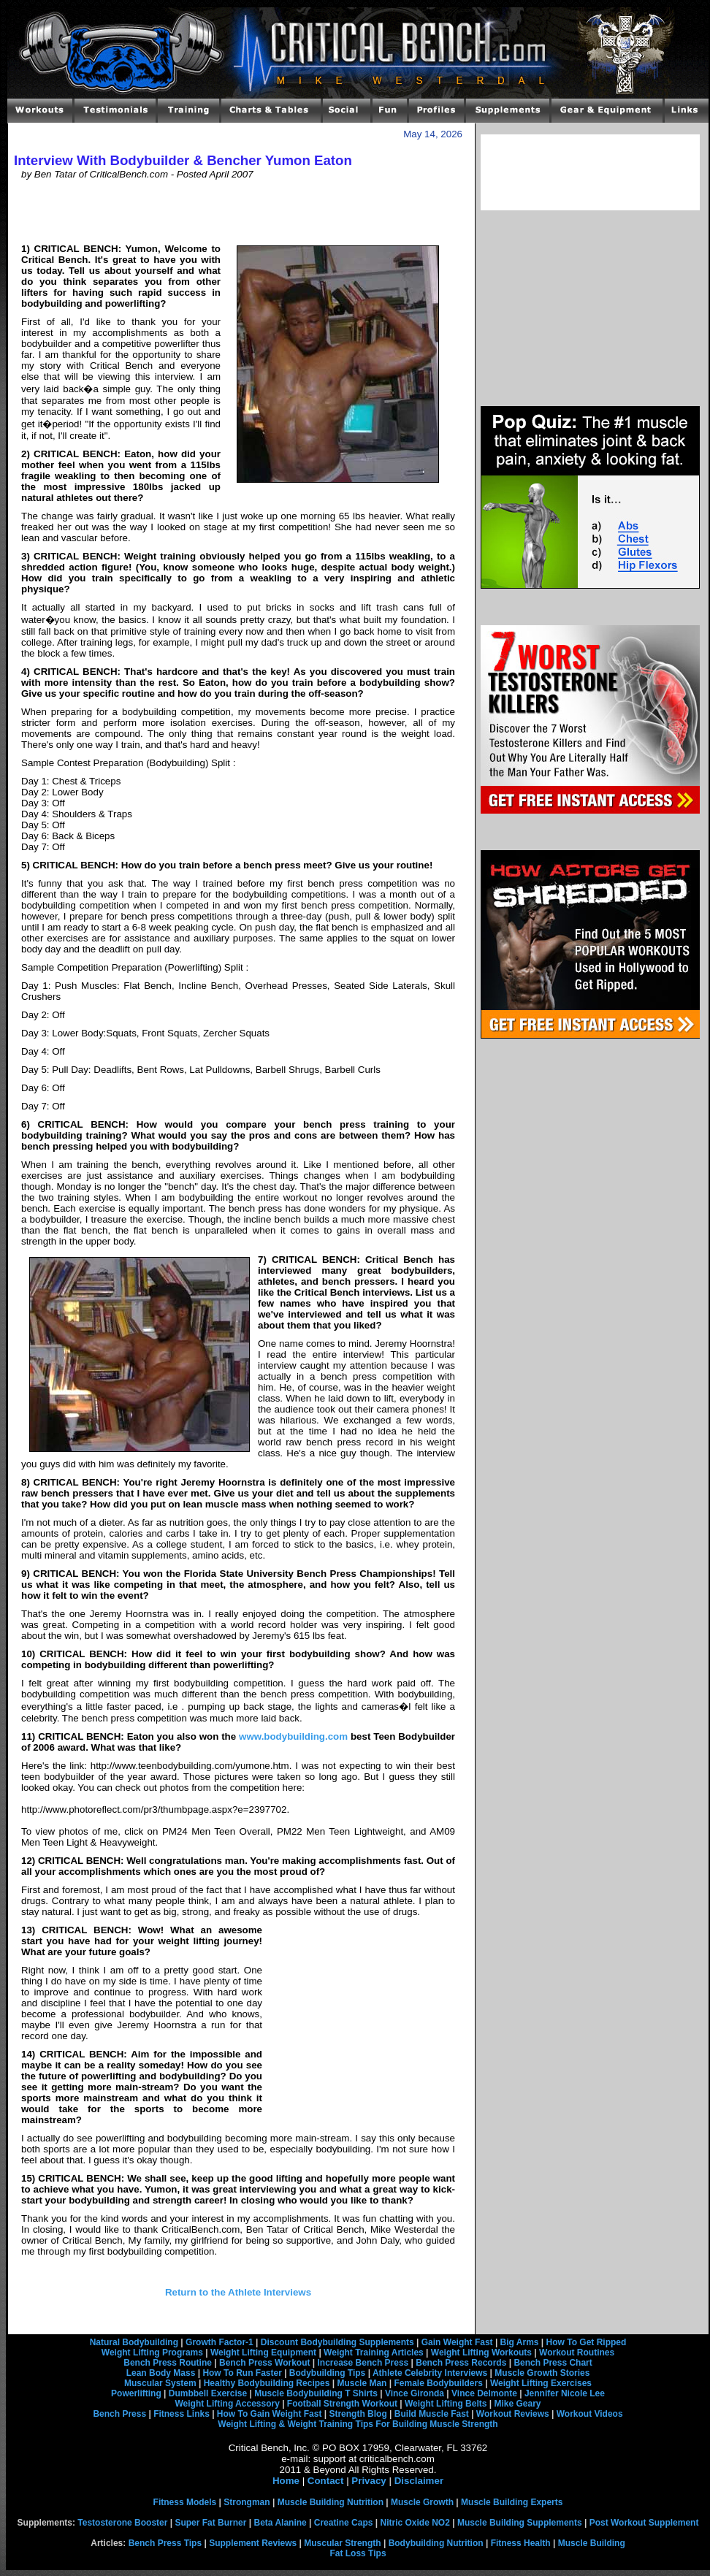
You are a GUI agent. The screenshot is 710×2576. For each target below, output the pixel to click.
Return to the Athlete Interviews (238, 2292)
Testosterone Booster (122, 2523)
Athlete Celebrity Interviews (430, 2373)
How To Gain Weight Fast (269, 2414)
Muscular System (160, 2383)
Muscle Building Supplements (519, 2523)
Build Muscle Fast (431, 2414)
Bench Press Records (461, 2363)
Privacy (368, 2480)
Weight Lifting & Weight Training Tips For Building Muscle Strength (357, 2424)
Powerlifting (136, 2393)
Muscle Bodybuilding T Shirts (316, 2393)
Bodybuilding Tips (327, 2373)
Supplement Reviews (253, 2543)
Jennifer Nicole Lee (564, 2393)
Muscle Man (361, 2383)
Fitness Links (181, 2414)
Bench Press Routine (167, 2363)
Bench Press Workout (264, 2363)
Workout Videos (590, 2414)
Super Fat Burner (210, 2523)
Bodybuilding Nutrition (436, 2543)
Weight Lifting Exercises (541, 2383)
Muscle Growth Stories (542, 2373)
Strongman (247, 2502)
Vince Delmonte (484, 2393)
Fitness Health (521, 2543)
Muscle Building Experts (511, 2502)
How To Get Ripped (586, 2342)
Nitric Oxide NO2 (415, 2523)
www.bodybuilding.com (293, 1736)
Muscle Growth (422, 2502)
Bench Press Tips (165, 2543)
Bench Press (119, 2414)
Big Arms (519, 2342)
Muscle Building (591, 2543)
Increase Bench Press (363, 2363)
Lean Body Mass (161, 2373)
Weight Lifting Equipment (263, 2352)
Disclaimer (418, 2480)
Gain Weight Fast (457, 2342)
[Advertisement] (238, 211)
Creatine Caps (343, 2523)
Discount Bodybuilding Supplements (337, 2342)
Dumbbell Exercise (208, 2393)
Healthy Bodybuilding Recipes (267, 2383)
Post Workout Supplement (644, 2523)
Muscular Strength (342, 2543)
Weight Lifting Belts (445, 2404)
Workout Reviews (512, 2414)
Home (285, 2480)
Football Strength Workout (342, 2404)
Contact (326, 2480)
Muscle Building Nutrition (330, 2502)
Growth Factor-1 (219, 2342)
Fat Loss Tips (357, 2553)
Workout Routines (576, 2352)
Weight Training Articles (374, 2352)
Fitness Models (185, 2502)
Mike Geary (517, 2404)
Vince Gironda (414, 2393)
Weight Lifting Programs (152, 2352)
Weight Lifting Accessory (227, 2404)
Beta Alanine (279, 2523)
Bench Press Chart (553, 2363)
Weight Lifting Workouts (481, 2352)
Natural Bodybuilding (134, 2342)
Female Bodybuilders (438, 2383)
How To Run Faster (241, 2373)
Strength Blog (357, 2414)
